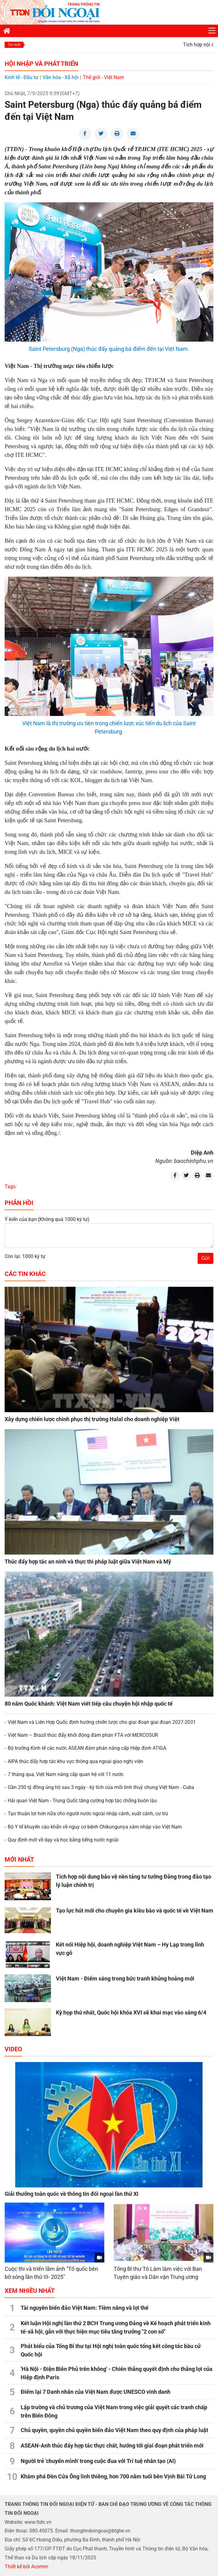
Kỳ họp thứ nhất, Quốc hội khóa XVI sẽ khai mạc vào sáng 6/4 (131, 2012)
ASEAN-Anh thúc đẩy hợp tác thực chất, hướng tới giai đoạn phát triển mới (112, 2445)
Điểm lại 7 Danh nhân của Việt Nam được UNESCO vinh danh (95, 2392)
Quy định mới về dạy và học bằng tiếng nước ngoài (63, 1840)
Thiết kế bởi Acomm (26, 2567)
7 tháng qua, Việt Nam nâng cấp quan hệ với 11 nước (66, 1774)
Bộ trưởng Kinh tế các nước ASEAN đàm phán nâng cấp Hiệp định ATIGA (87, 1748)
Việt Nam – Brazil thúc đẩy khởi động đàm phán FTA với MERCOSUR (83, 1735)
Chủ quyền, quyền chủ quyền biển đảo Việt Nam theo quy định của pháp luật (114, 2430)
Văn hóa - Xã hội (60, 77)
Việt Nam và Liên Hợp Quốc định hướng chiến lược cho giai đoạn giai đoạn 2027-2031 (102, 1722)
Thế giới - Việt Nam (103, 77)
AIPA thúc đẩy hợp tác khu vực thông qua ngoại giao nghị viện (75, 1761)
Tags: (11, 1186)
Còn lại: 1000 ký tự (25, 1256)
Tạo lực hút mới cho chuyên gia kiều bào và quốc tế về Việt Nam (134, 1910)
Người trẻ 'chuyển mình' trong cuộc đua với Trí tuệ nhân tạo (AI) (98, 2461)
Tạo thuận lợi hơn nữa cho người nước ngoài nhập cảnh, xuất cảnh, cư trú (88, 1813)
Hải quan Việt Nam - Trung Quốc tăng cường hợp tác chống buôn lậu (82, 1801)
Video (13, 2049)
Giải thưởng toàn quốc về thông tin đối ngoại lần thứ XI (71, 2194)
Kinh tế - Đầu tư (21, 77)
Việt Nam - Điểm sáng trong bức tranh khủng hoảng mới (125, 1978)
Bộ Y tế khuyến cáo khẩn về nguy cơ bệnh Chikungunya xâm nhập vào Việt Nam (95, 1827)
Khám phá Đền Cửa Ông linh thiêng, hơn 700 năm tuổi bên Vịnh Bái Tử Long (113, 2476)
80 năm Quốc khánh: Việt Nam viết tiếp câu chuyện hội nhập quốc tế (89, 1703)
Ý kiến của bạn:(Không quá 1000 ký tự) (47, 1219)
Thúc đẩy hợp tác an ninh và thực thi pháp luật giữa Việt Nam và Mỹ (88, 1561)
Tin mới (14, 45)
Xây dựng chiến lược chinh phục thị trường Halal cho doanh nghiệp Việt (92, 1419)
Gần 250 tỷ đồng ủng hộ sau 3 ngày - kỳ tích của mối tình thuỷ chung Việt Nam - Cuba (101, 1787)
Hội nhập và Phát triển (41, 63)
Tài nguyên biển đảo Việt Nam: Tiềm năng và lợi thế (85, 2308)
